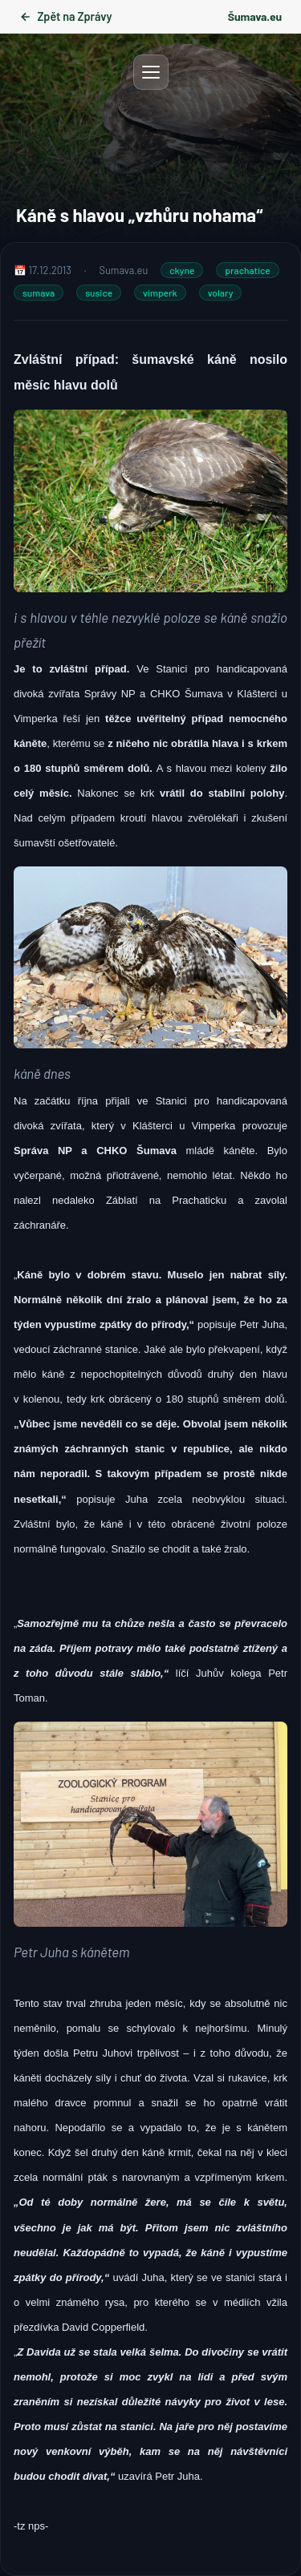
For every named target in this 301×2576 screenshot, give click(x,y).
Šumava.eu (255, 16)
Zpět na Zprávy (65, 16)
